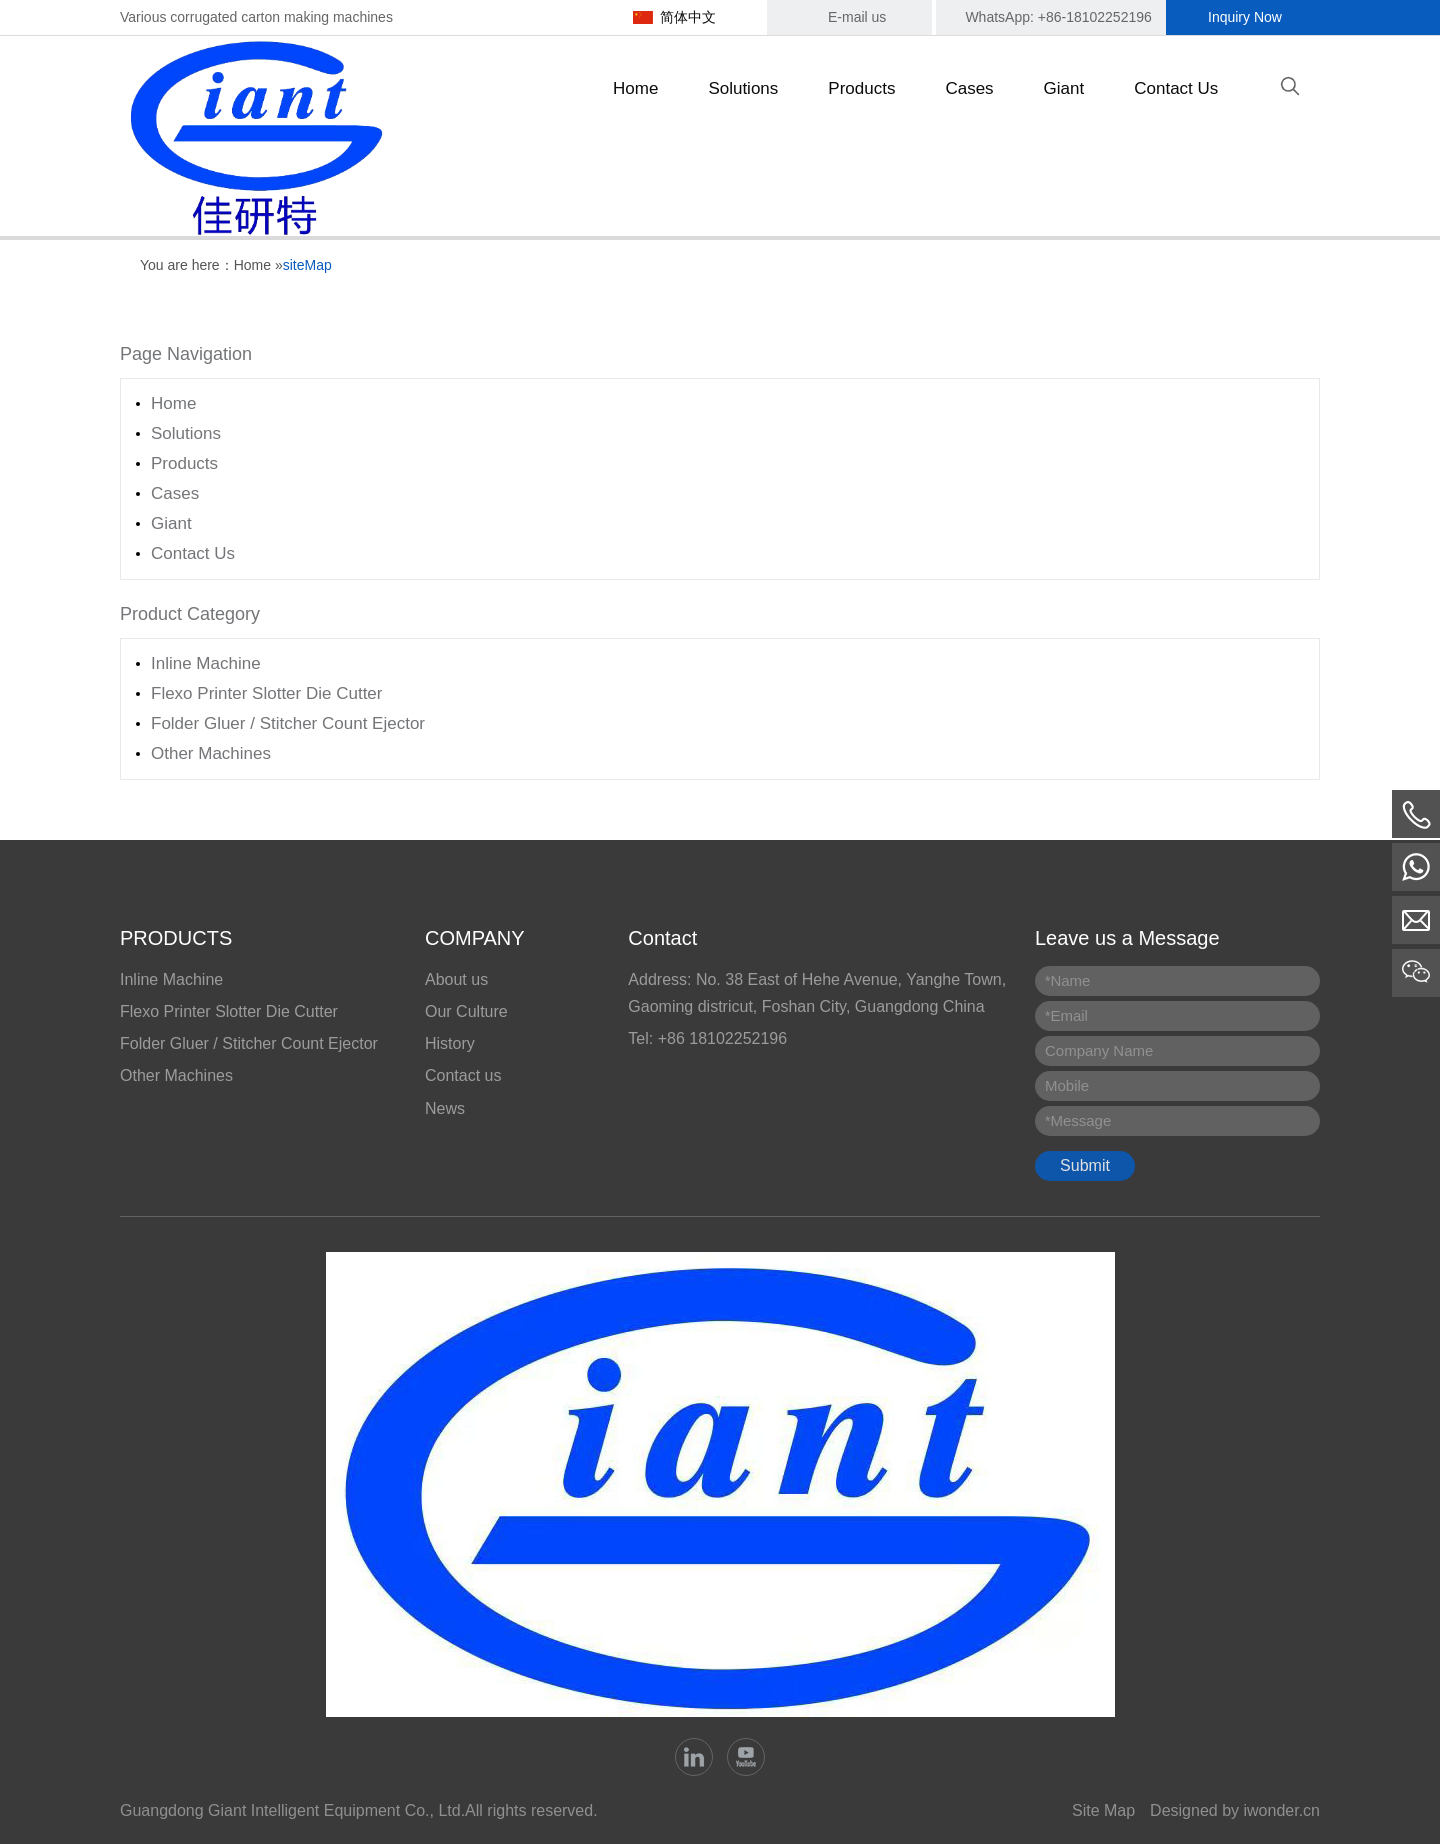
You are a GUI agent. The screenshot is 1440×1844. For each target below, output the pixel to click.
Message (1078, 1120)
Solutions (186, 433)
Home (252, 265)
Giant (171, 523)
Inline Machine (206, 663)
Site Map (1103, 1810)
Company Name (1099, 1050)
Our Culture (466, 1011)
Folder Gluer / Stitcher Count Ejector (288, 723)
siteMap (307, 265)
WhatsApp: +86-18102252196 (1058, 17)
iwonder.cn (1282, 1810)
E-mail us (857, 17)
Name (1067, 980)
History (450, 1043)
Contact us (463, 1075)
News (445, 1108)
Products (184, 463)
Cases (175, 493)
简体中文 (688, 17)
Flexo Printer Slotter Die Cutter (266, 693)
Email (1066, 1015)
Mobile (1067, 1085)
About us (456, 979)
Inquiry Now (1245, 17)
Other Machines (211, 753)
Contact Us (193, 553)
